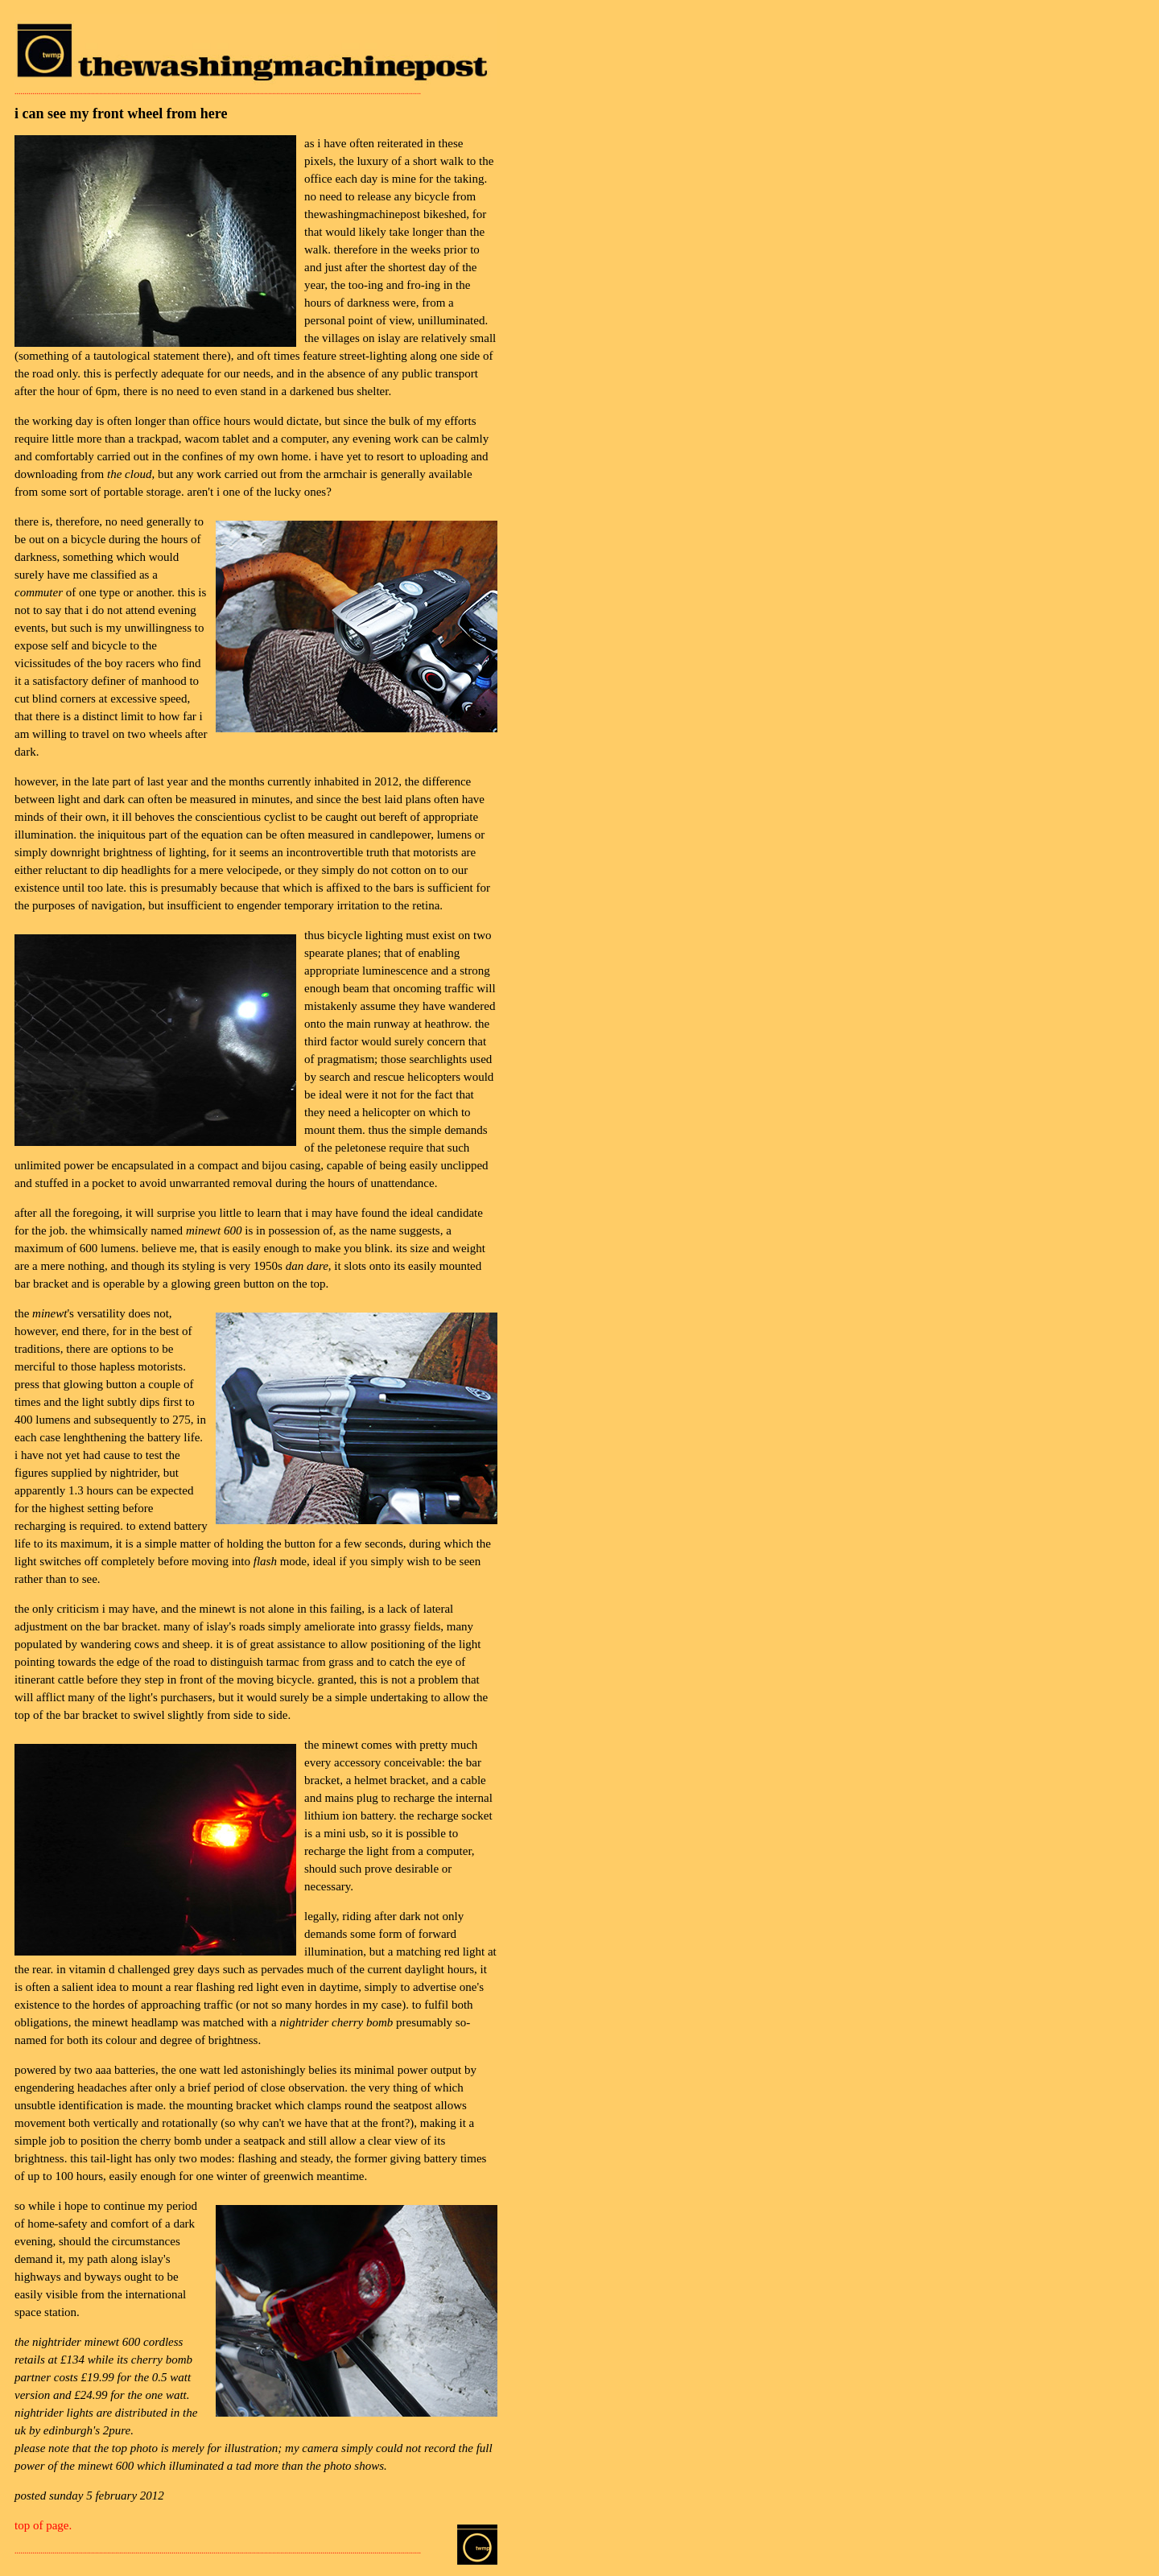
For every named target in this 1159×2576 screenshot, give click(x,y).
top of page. (43, 2525)
